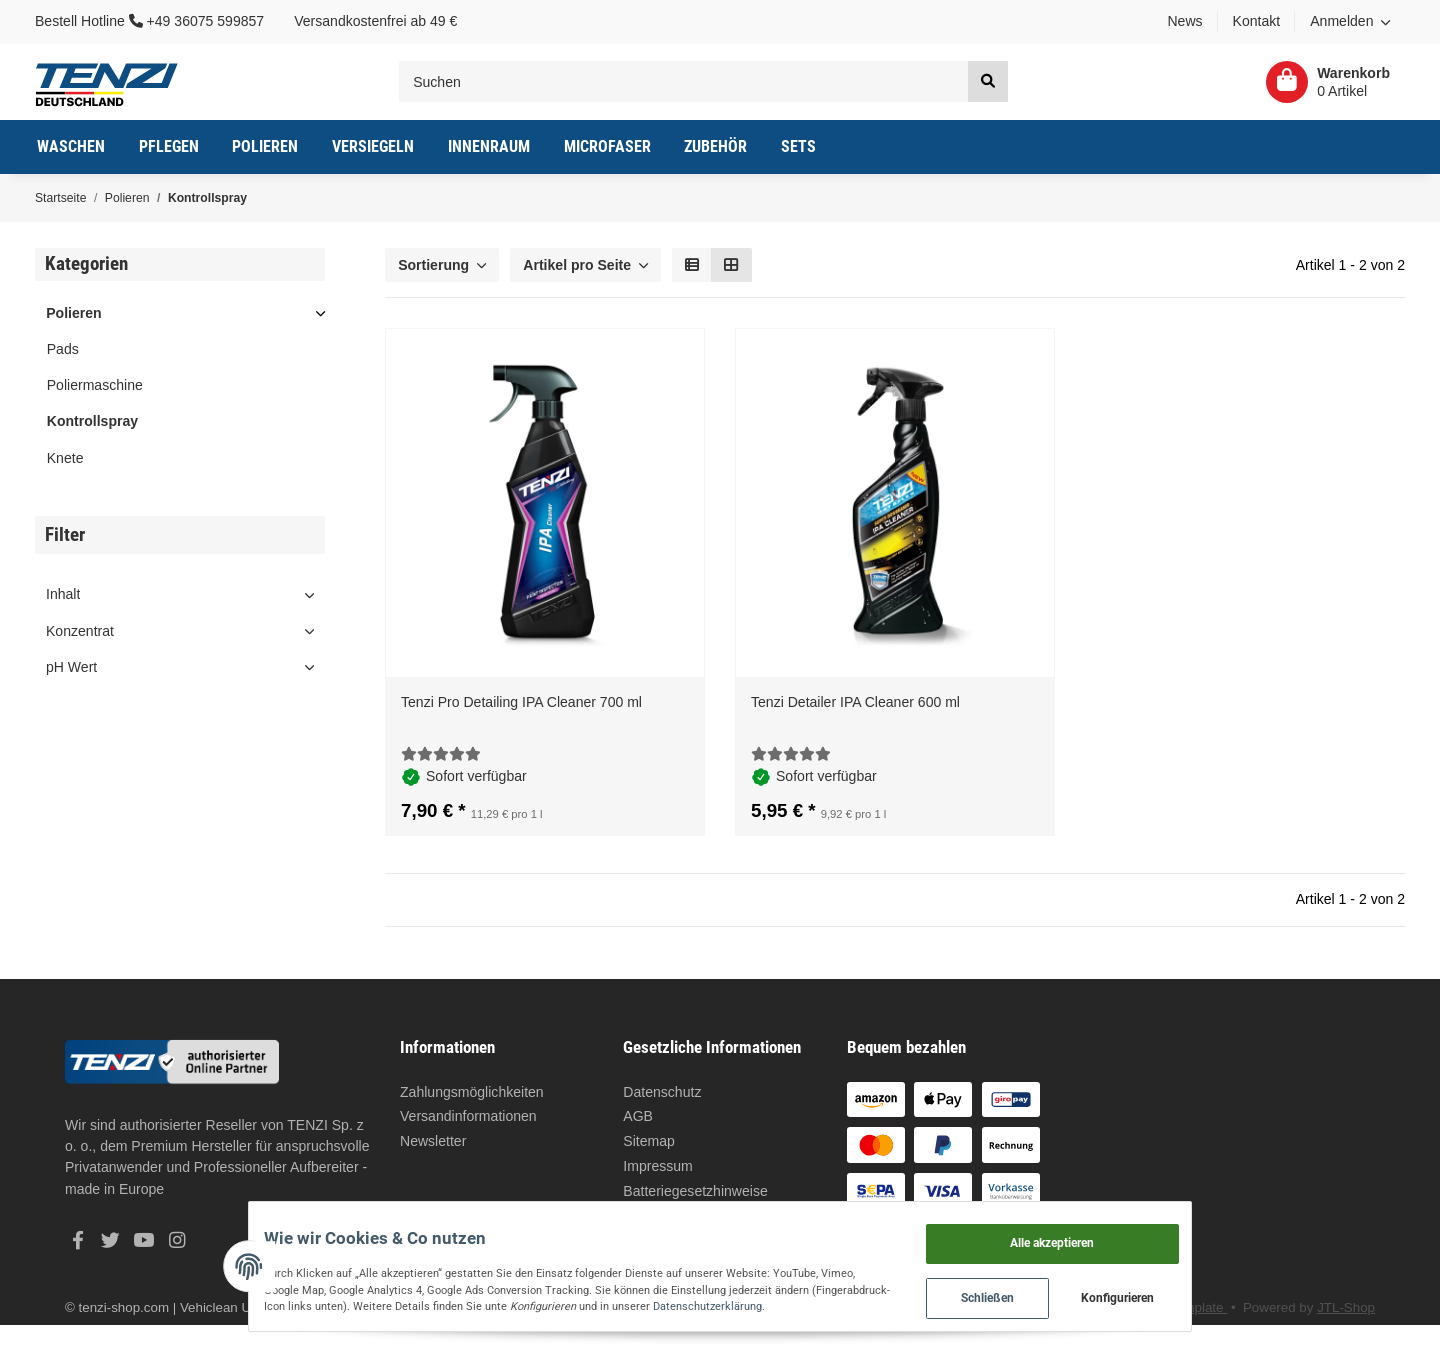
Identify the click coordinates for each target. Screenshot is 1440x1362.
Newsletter (433, 1141)
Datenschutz (662, 1092)
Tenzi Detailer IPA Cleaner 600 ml (855, 702)
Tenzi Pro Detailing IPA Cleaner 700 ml (521, 702)
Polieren (73, 313)
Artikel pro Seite (577, 265)
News (1184, 21)
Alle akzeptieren (1128, 1229)
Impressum (657, 1166)
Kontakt (1257, 21)
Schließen (1063, 1292)
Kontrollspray (92, 421)
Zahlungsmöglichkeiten (472, 1092)
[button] (1350, 22)
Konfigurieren (1195, 1292)
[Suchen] (684, 81)
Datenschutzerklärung (542, 1300)
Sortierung (433, 265)
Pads (63, 349)
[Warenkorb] (1328, 82)
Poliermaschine (95, 385)
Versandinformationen (468, 1116)
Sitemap (649, 1141)
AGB (638, 1116)
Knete (65, 458)
